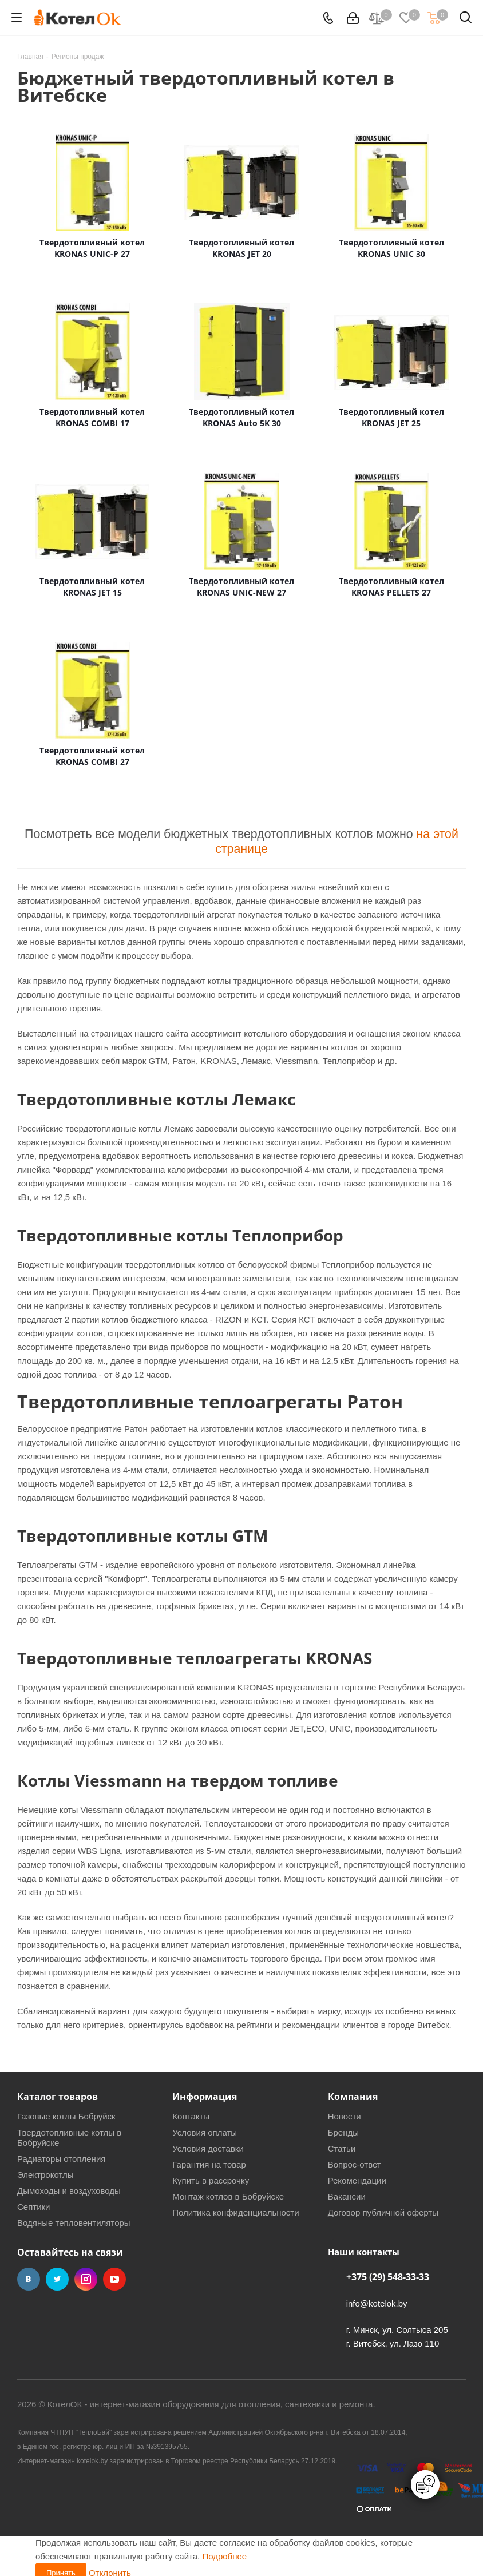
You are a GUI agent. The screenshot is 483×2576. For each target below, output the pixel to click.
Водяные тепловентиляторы (73, 2223)
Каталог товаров (57, 2096)
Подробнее (224, 2556)
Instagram (85, 2279)
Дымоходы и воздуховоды (69, 2191)
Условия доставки (207, 2148)
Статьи (342, 2148)
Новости (344, 2116)
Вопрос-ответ (354, 2164)
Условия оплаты (204, 2132)
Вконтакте (28, 2279)
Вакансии (347, 2196)
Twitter (57, 2279)
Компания (353, 2096)
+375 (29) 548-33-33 (387, 2277)
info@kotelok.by (376, 2303)
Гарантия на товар (209, 2164)
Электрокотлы (45, 2175)
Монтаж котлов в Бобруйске (228, 2196)
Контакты (190, 2116)
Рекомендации (357, 2180)
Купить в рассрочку (210, 2180)
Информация (204, 2096)
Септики (33, 2207)
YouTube (114, 2279)
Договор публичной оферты (383, 2212)
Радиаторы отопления (61, 2159)
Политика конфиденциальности (235, 2212)
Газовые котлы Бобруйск (66, 2116)
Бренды (343, 2132)
